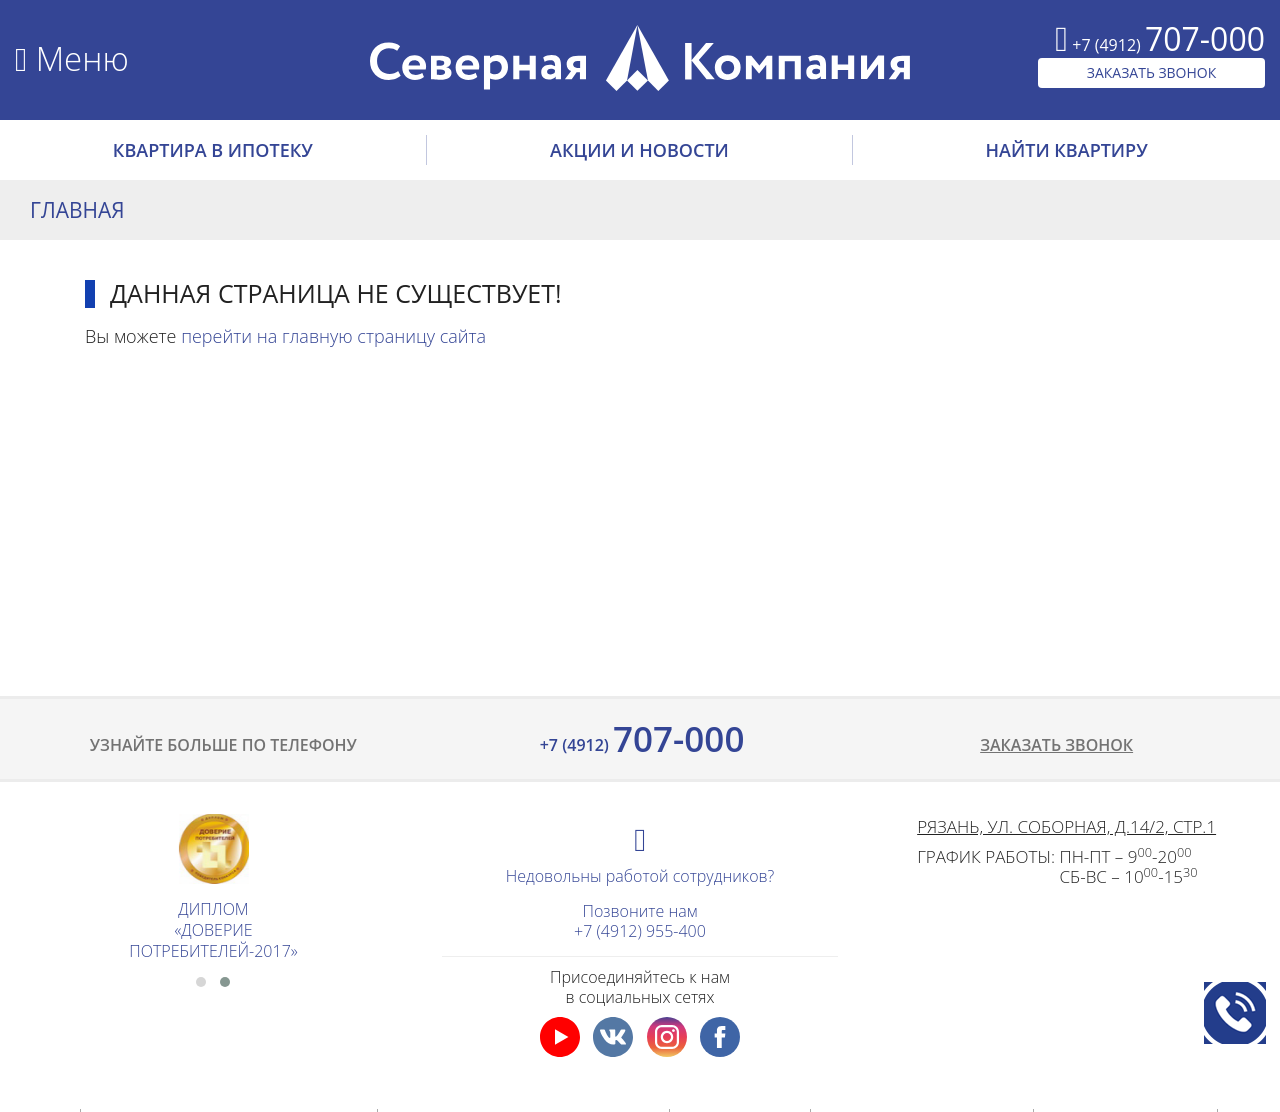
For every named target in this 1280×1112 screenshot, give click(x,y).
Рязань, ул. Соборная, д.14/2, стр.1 (1066, 826)
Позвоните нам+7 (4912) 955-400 (640, 921)
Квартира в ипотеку (213, 150)
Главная (77, 210)
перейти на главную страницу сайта (333, 336)
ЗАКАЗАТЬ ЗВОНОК (1152, 72)
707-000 (640, 738)
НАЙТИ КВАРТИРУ (1067, 150)
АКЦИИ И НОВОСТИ (639, 150)
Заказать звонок (1056, 745)
